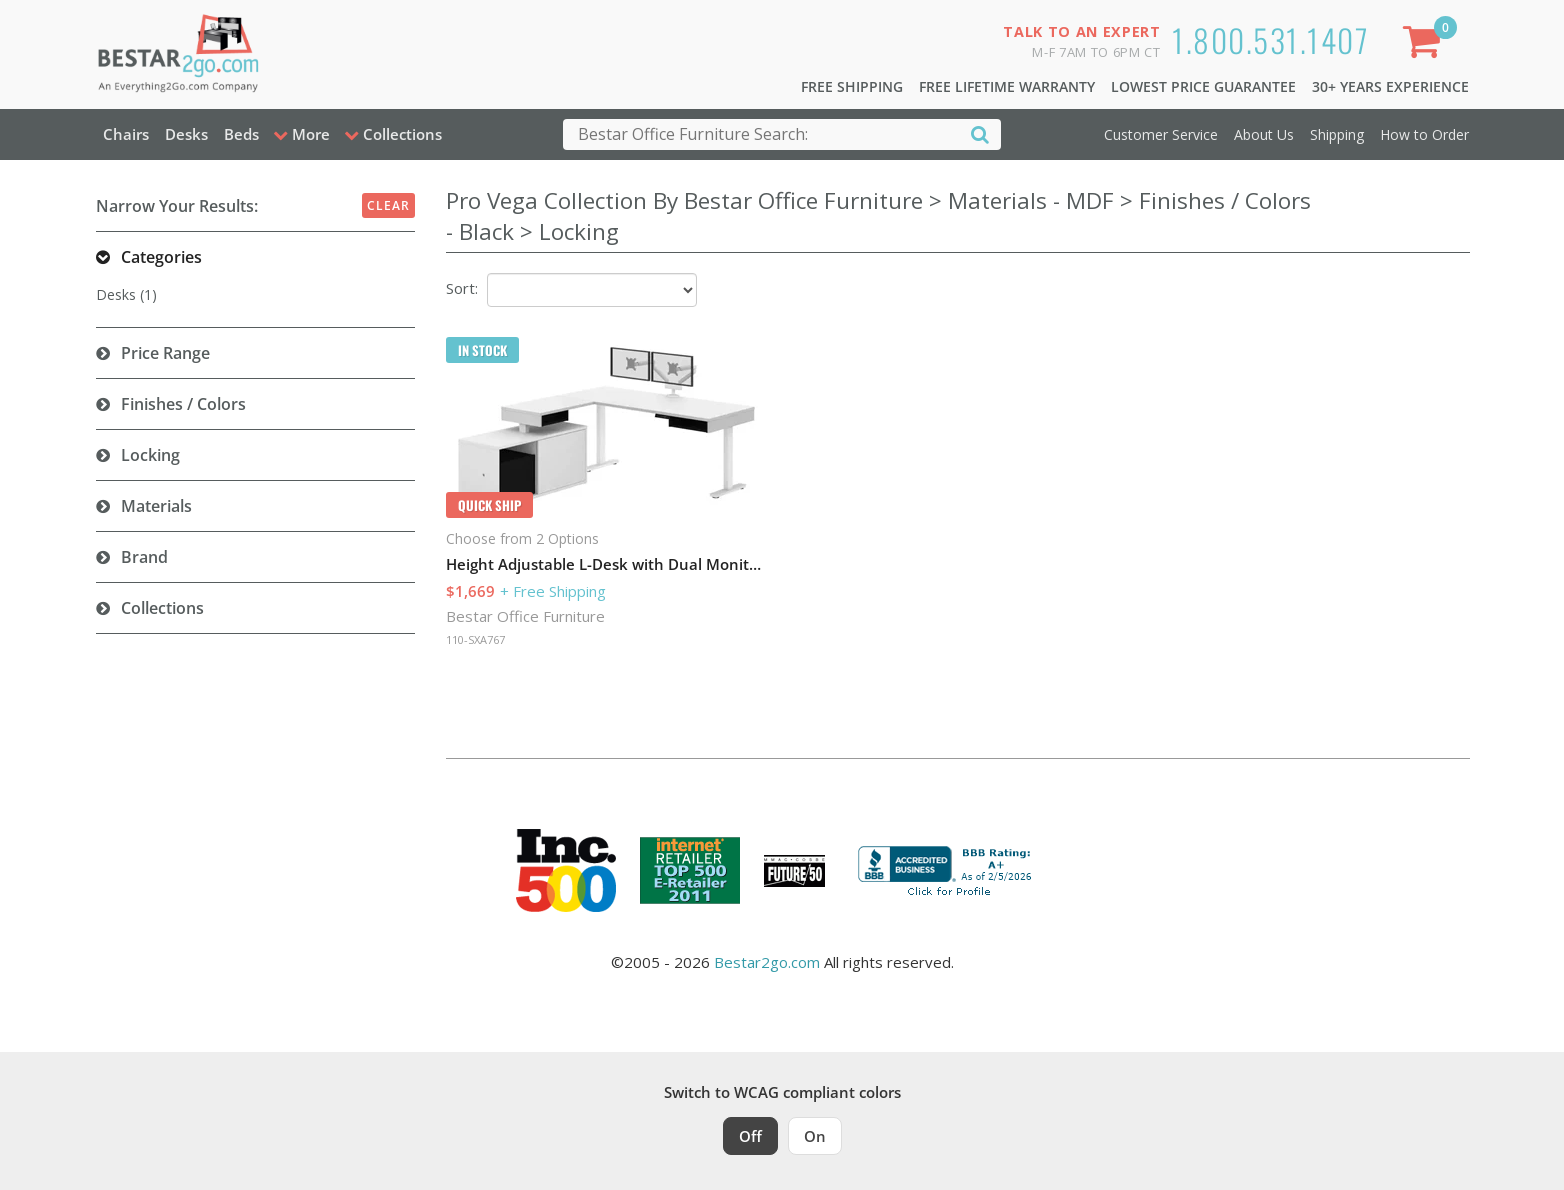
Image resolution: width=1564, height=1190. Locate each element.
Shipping (1337, 134)
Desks (186, 134)
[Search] (980, 133)
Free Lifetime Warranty (1007, 86)
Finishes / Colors (183, 404)
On (815, 1136)
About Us (1264, 134)
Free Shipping (852, 86)
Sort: (462, 288)
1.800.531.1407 (1270, 39)
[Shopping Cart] (1425, 45)
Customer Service (1161, 134)
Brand (144, 557)
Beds (241, 134)
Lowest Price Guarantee (1203, 86)
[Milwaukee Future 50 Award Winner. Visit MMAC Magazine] (794, 871)
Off (750, 1136)
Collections (162, 608)
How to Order (1424, 134)
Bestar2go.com (767, 962)
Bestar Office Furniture (525, 616)
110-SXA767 (475, 639)
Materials (156, 506)
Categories (161, 257)
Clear (388, 205)
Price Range (165, 353)
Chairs (126, 134)
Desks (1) (126, 294)
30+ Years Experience (1390, 86)
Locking (150, 455)
